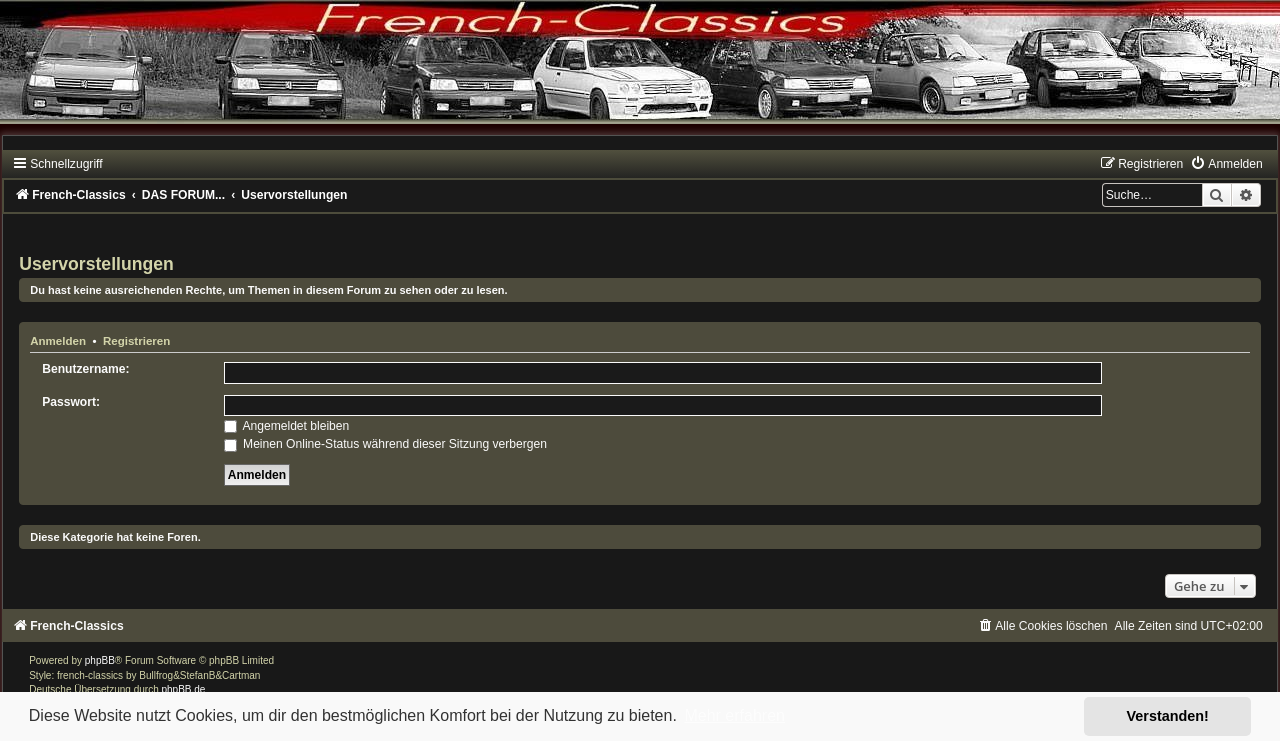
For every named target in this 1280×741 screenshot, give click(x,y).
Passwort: (71, 402)
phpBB (100, 660)
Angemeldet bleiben (287, 426)
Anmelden (58, 341)
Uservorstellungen (96, 264)
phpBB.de (184, 689)
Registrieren (136, 341)
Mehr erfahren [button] (734, 715)
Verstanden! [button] (1168, 716)
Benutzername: (85, 369)
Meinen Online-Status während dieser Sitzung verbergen (385, 444)
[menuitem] (1226, 164)
